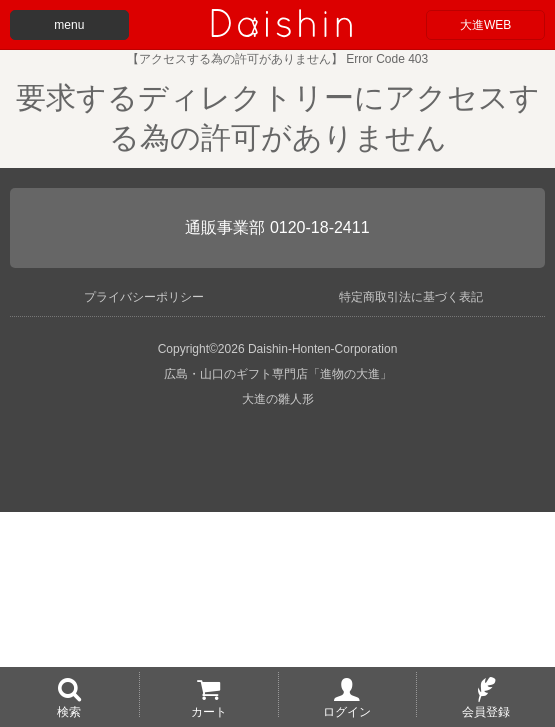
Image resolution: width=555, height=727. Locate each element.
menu (69, 25)
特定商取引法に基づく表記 (411, 297)
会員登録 (486, 711)
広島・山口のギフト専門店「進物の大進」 (278, 374)
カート (209, 711)
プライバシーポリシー (144, 297)
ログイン (347, 711)
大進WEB (485, 25)
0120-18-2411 (320, 227)
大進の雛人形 (278, 399)
